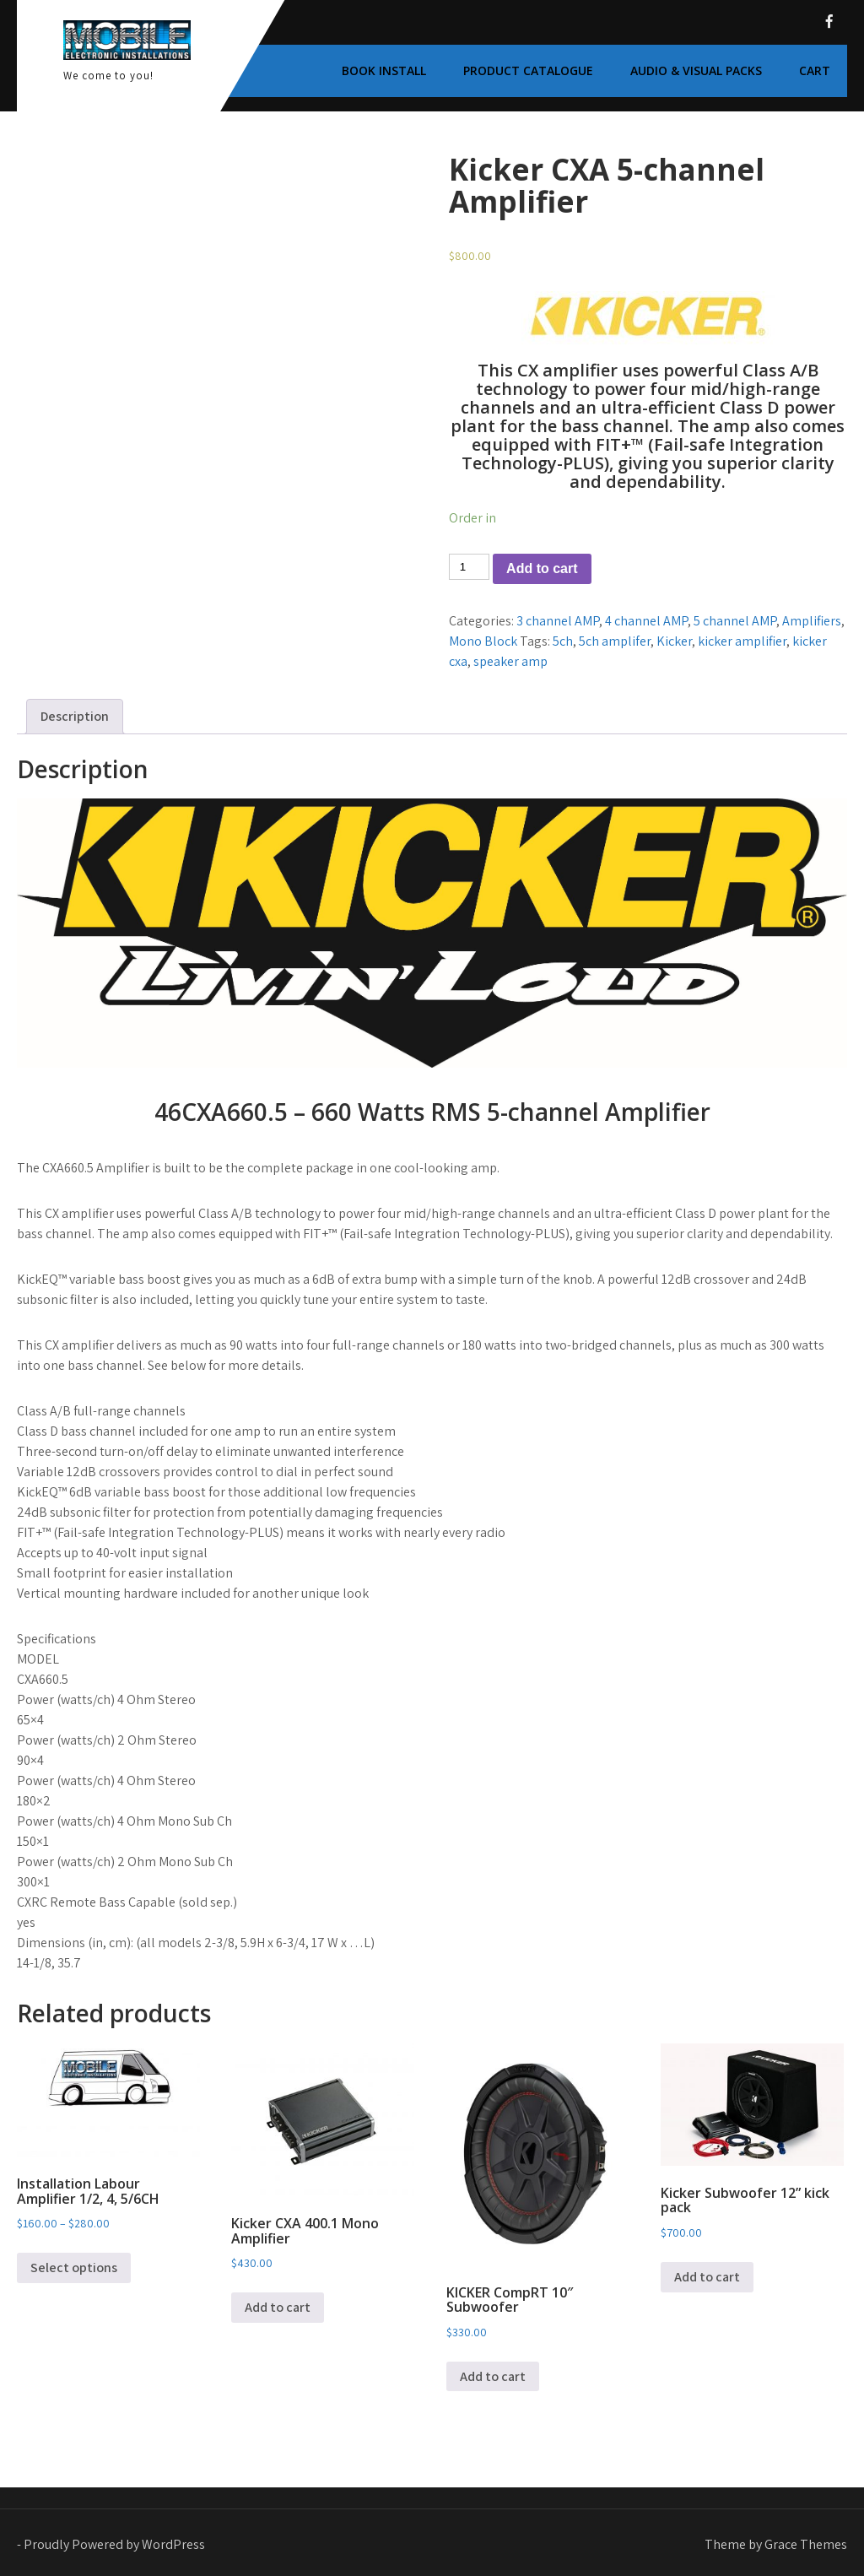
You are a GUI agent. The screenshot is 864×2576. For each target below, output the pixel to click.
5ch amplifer (615, 641)
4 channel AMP (646, 621)
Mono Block (483, 641)
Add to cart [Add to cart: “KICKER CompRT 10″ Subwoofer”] (493, 2376)
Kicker (674, 641)
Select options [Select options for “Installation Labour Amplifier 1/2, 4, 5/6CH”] (73, 2267)
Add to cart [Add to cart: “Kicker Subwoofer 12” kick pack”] (707, 2277)
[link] (432, 1056)
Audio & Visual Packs (696, 70)
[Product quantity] (469, 567)
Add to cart (541, 568)
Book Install (384, 70)
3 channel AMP (557, 621)
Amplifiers (811, 621)
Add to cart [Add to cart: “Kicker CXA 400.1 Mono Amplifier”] (277, 2307)
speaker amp (510, 661)
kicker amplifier (742, 641)
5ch (563, 641)
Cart (814, 70)
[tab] (74, 716)
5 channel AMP (735, 621)
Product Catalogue (528, 70)
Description (74, 716)
